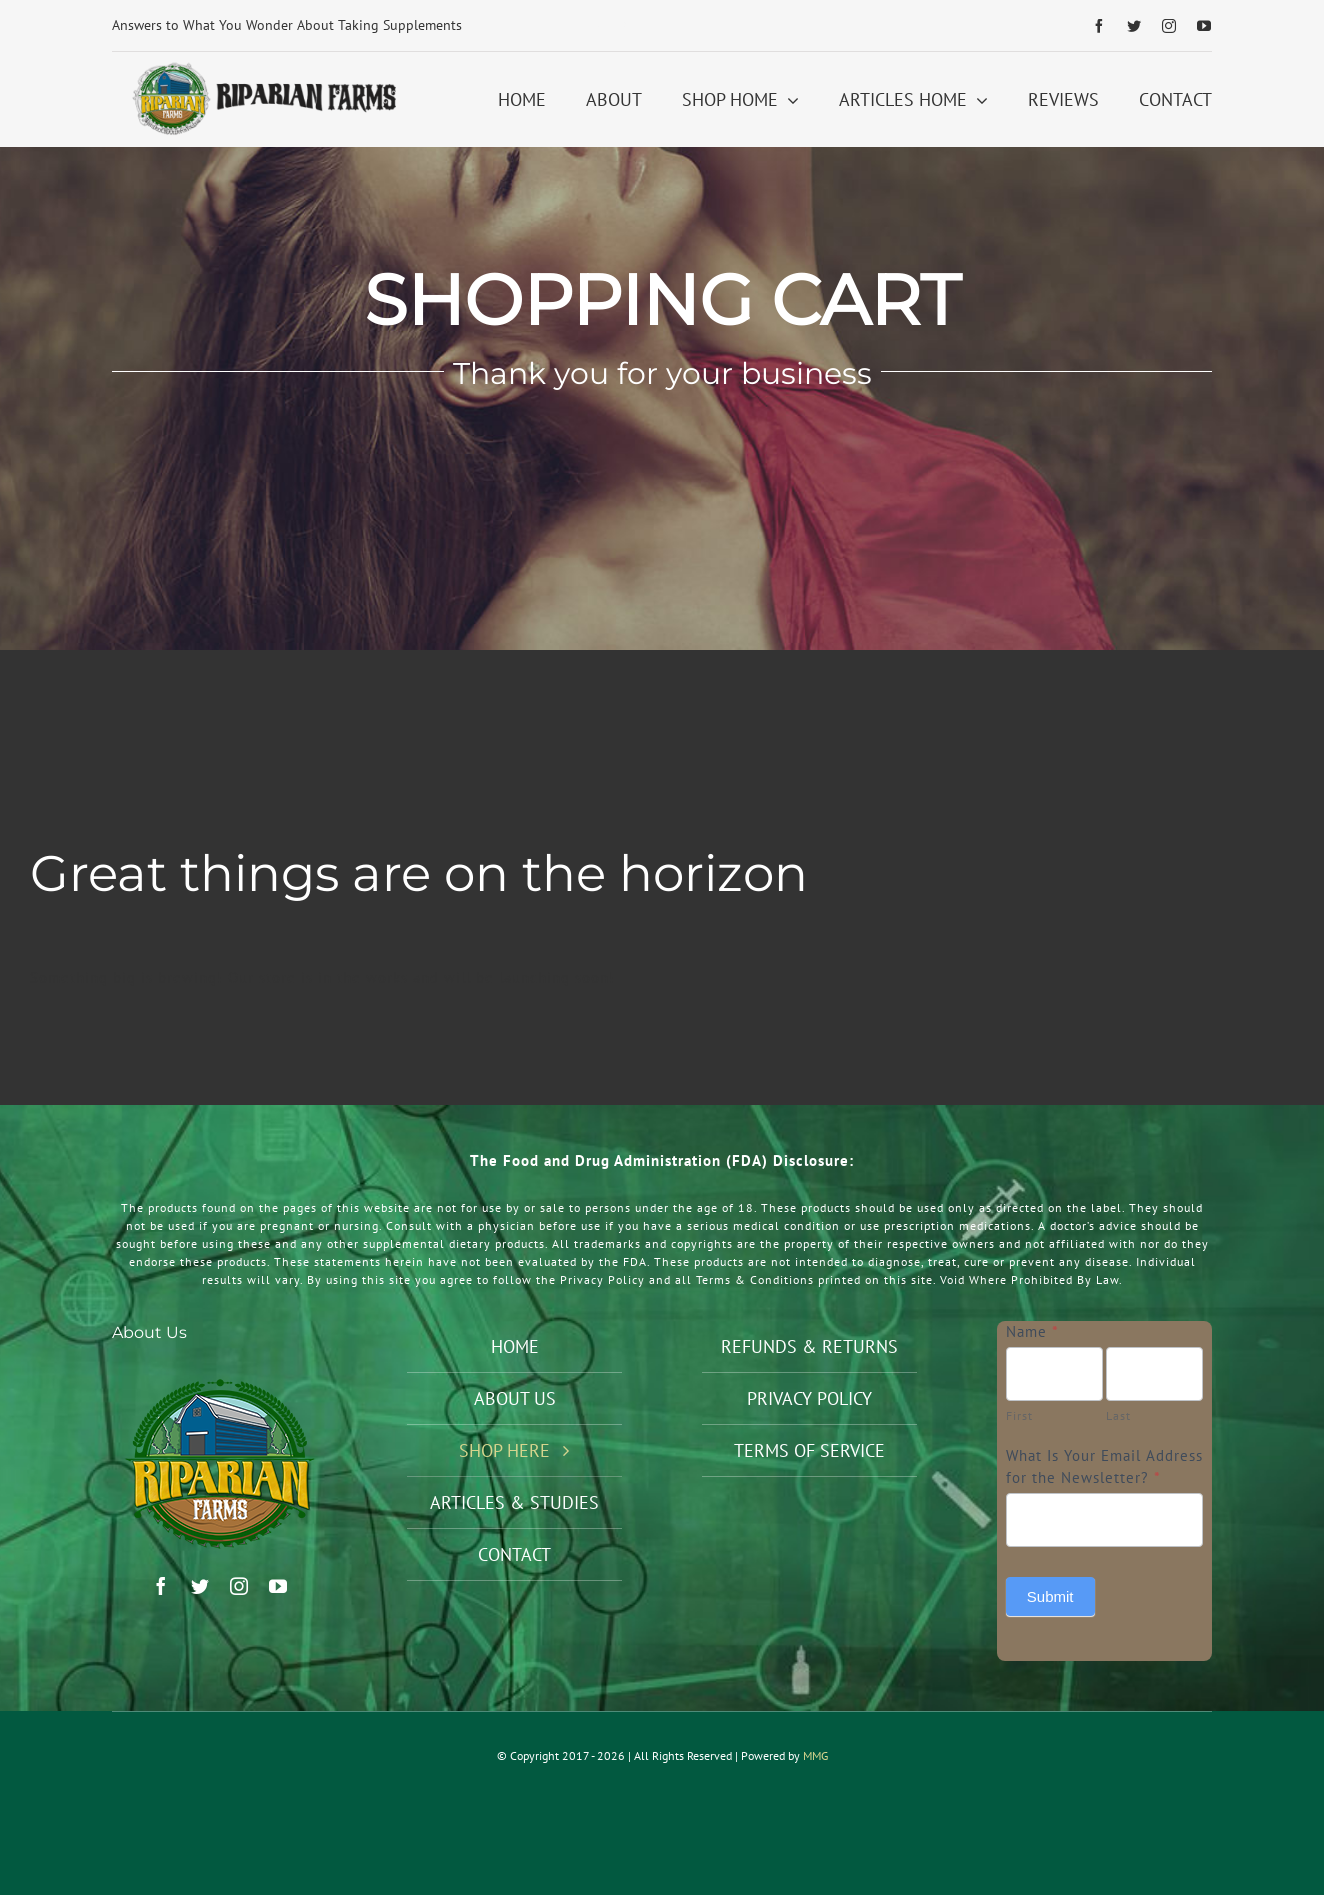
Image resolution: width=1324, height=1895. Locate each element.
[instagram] (1169, 26)
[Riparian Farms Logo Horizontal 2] (261, 67)
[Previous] (598, 26)
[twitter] (1134, 26)
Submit (1050, 1596)
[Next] (624, 26)
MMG (815, 1755)
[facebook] (1099, 26)
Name (1032, 1331)
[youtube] (1204, 26)
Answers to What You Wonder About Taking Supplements (287, 25)
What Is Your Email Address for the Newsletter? (1104, 1467)
